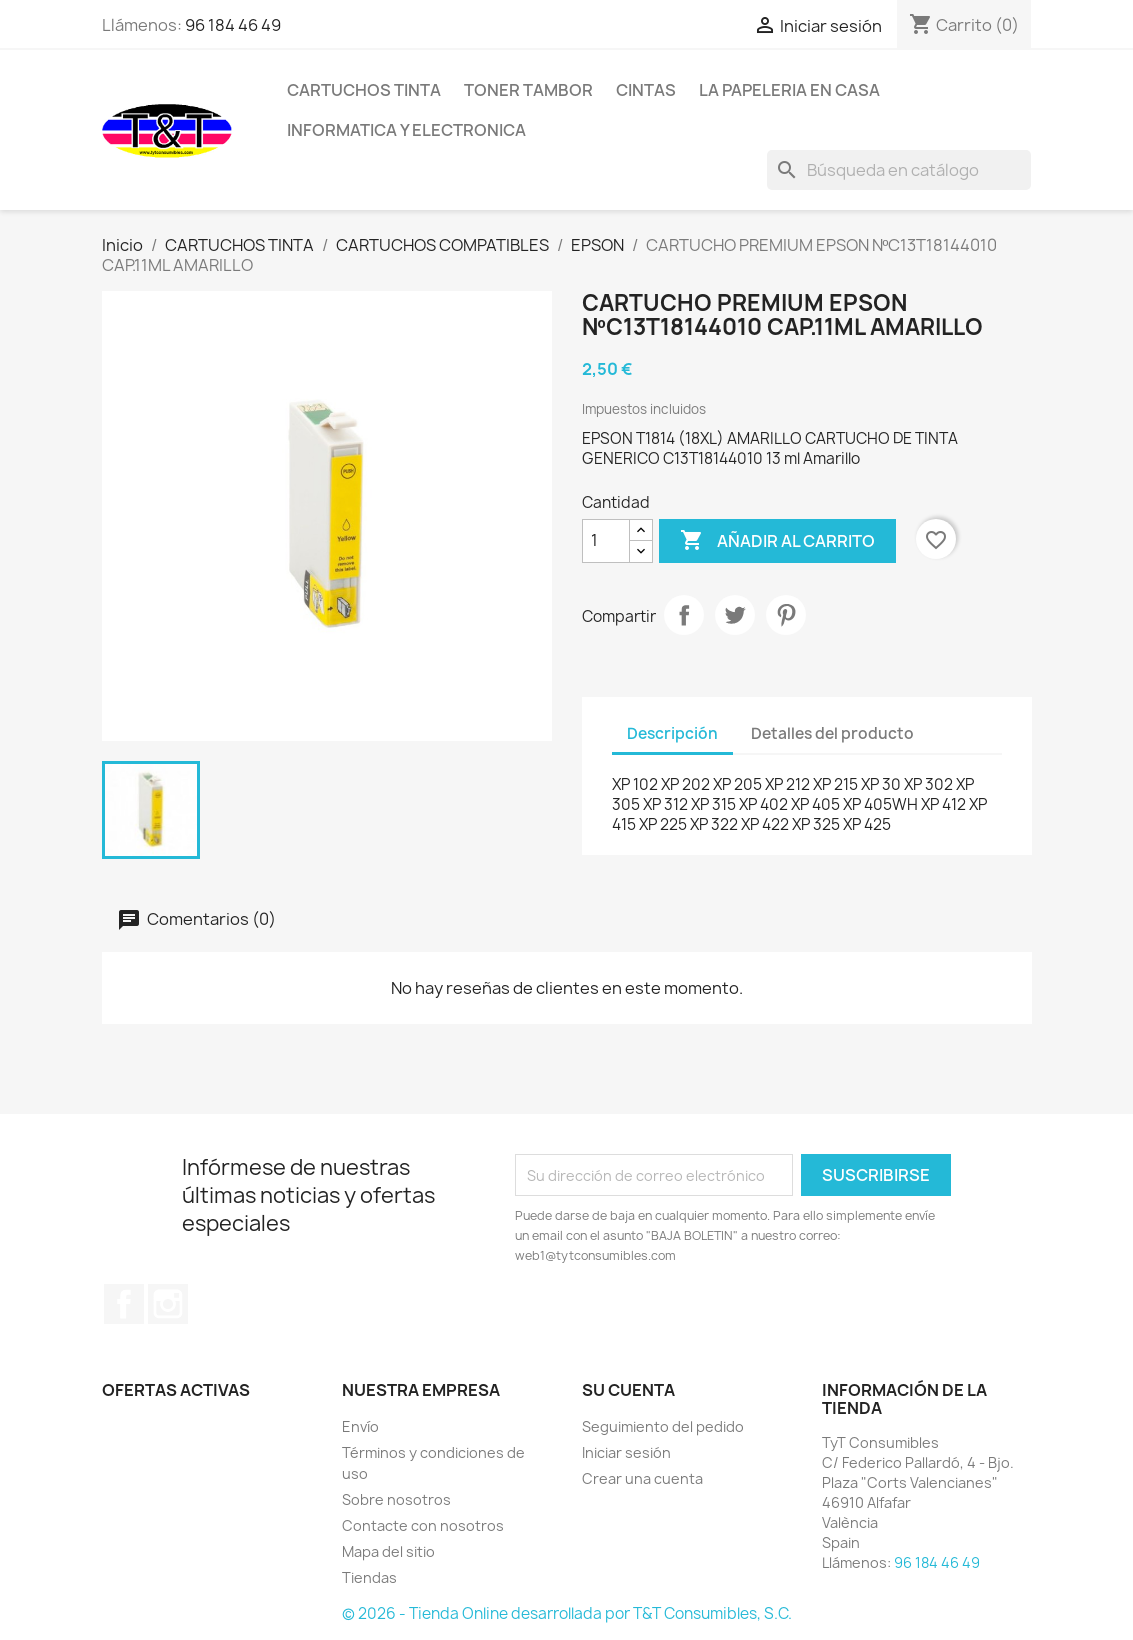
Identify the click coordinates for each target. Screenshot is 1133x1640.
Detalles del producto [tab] (832, 733)
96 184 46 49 (233, 25)
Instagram (168, 1304)
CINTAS (646, 90)
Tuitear (735, 615)
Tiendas (369, 1577)
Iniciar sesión (626, 1452)
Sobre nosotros (396, 1499)
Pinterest (786, 615)
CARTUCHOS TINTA (364, 90)
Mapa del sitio (388, 1551)
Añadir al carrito (777, 541)
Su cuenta (628, 1390)
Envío (360, 1426)
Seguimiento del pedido (663, 1426)
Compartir (684, 615)
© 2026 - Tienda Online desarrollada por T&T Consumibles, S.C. (567, 1613)
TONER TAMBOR (528, 90)
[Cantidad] (606, 541)
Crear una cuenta (642, 1478)
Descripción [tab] (672, 733)
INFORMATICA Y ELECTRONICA (406, 130)
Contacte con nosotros (423, 1525)
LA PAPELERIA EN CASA (789, 90)
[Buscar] (899, 170)
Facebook (124, 1304)
